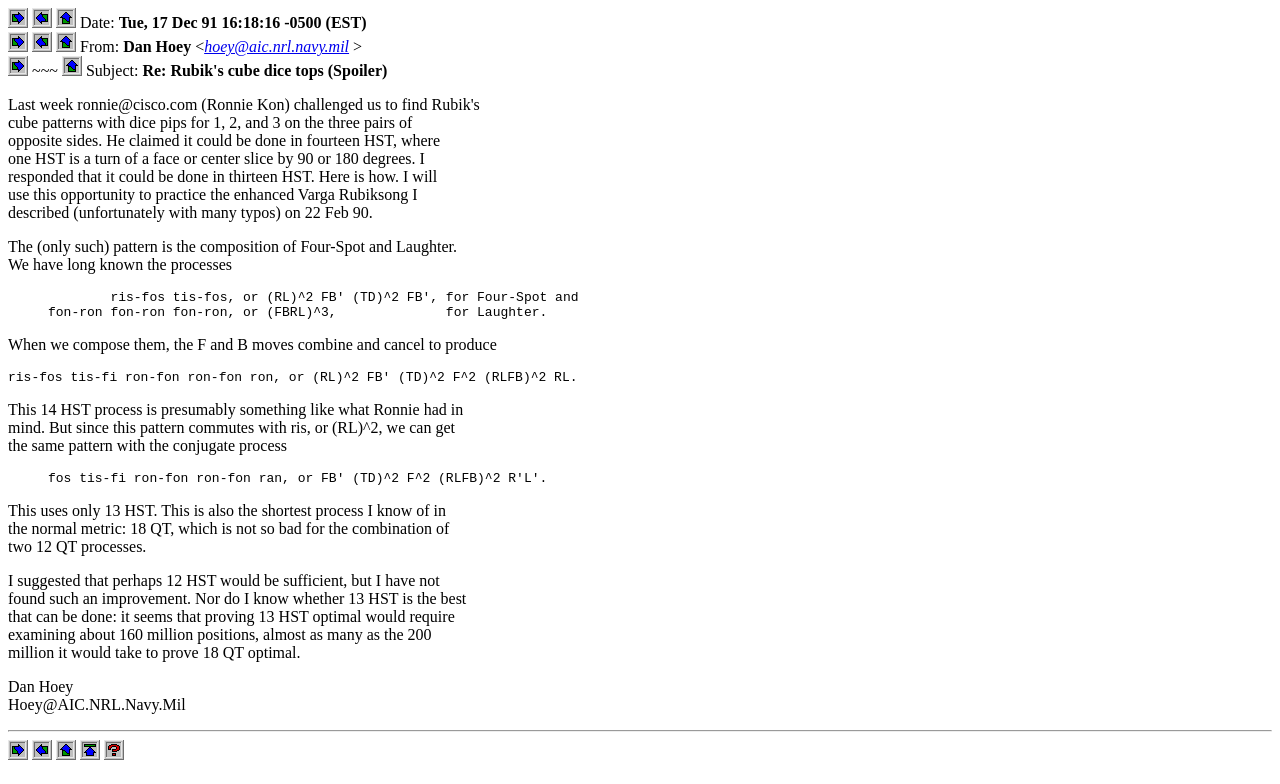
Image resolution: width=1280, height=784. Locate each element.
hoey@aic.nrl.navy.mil (276, 46)
